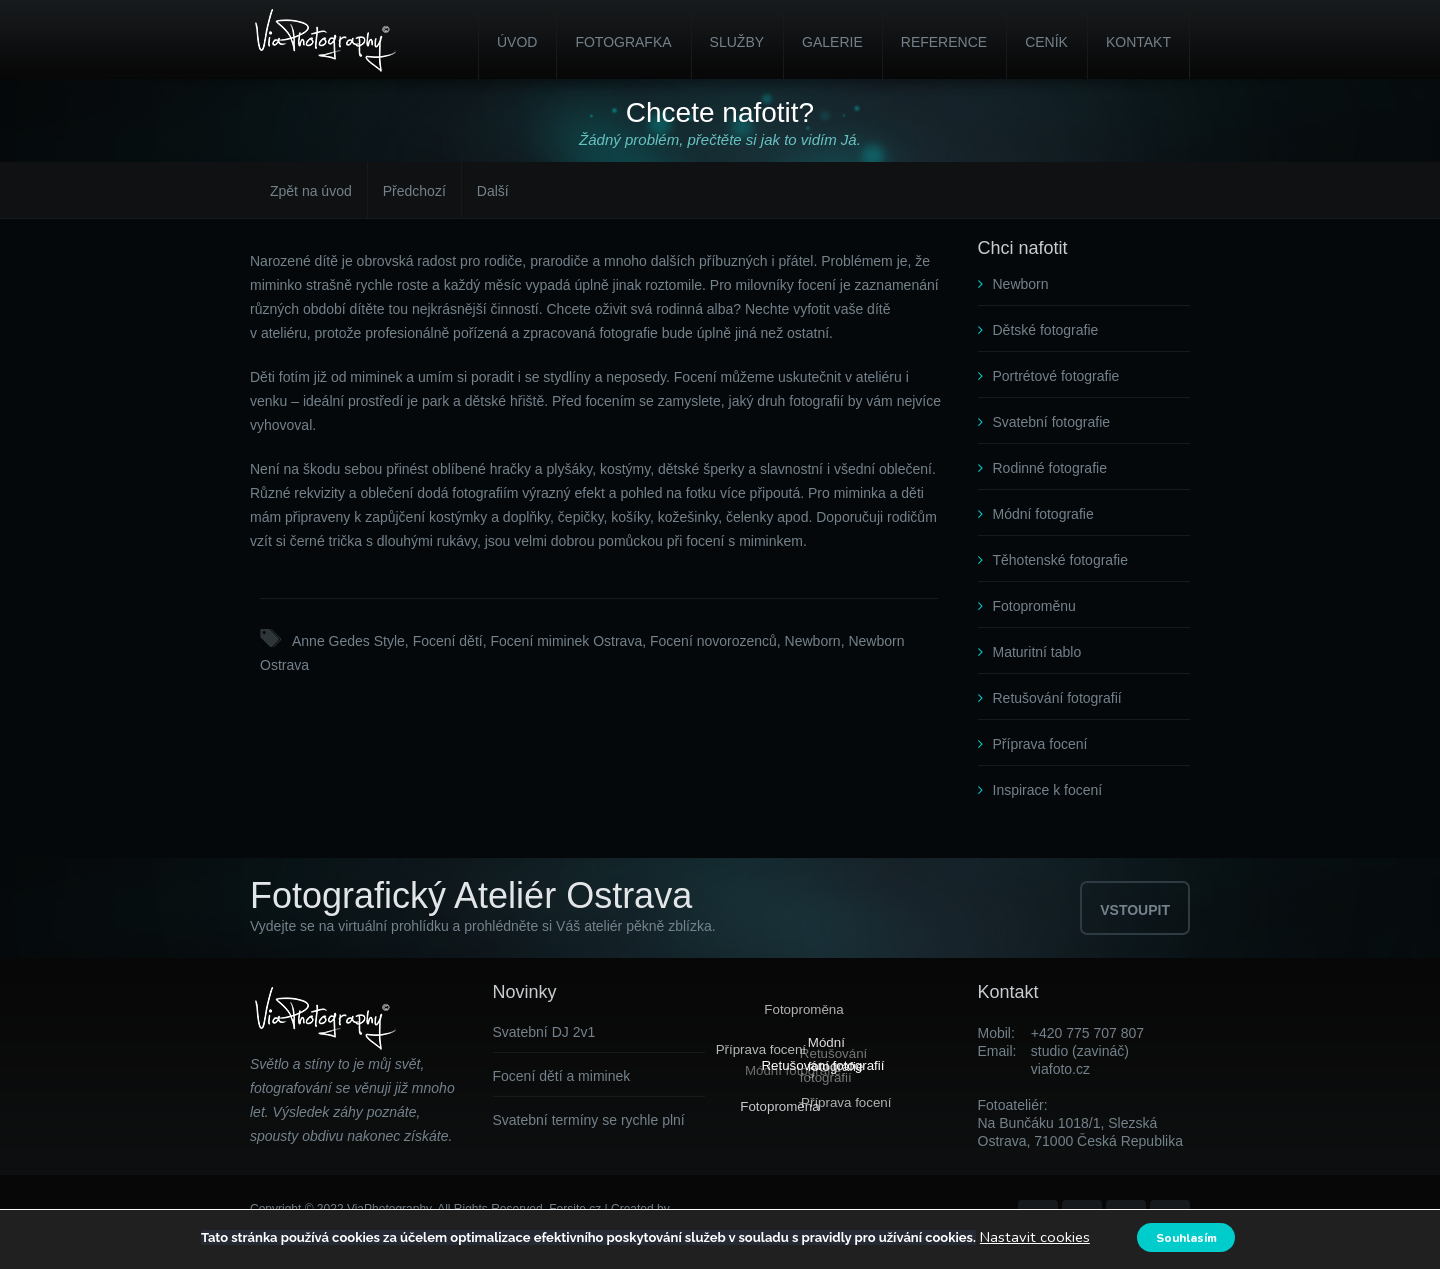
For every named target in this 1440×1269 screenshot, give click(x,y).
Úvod (517, 42)
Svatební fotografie (1052, 422)
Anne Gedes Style (348, 641)
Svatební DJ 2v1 (544, 1032)
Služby (737, 42)
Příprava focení (1040, 744)
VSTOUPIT (1135, 910)
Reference (944, 42)
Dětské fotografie (1046, 330)
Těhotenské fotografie (1060, 560)
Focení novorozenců (713, 641)
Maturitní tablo (1037, 652)
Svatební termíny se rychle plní (589, 1120)
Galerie (832, 42)
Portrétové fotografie (1056, 376)
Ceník (1046, 42)
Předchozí (414, 191)
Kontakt (1138, 42)
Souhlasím (1189, 1237)
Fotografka (623, 42)
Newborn (813, 641)
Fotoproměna (802, 1009)
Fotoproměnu (1034, 606)
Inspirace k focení (1048, 790)
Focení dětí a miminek (562, 1076)
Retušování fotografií (1057, 698)
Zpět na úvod (311, 191)
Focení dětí (448, 641)
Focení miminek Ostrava (566, 641)
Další (493, 191)
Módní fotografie (1043, 514)
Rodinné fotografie (1050, 468)
